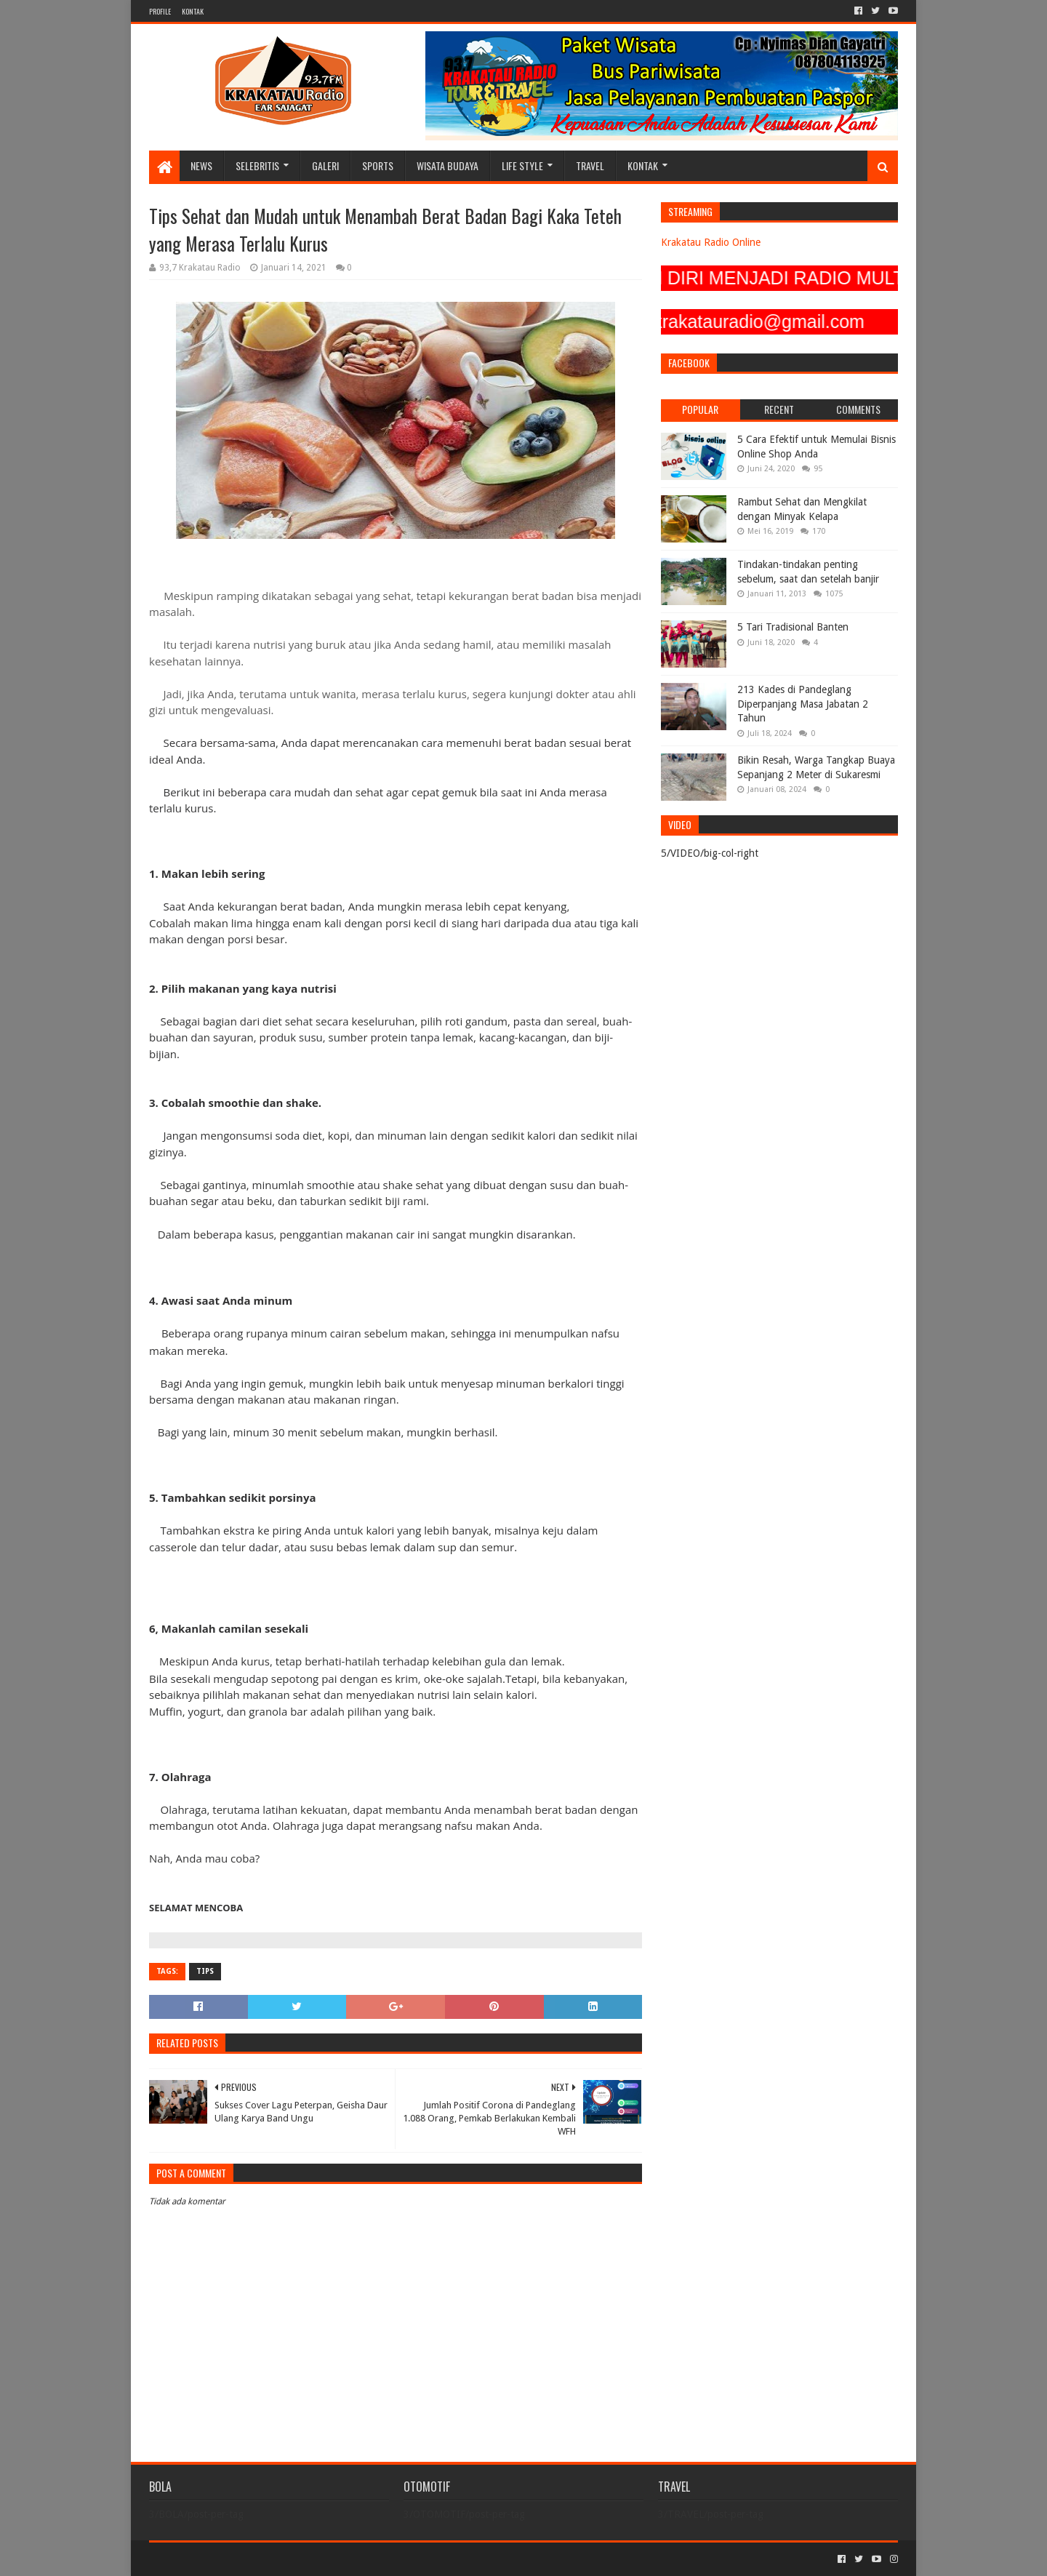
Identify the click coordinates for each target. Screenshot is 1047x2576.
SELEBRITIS (257, 165)
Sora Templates (229, 2558)
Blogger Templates (313, 2558)
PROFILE (160, 11)
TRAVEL (590, 165)
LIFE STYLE (522, 165)
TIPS (205, 1971)
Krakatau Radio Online (711, 242)
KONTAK (193, 11)
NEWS (201, 165)
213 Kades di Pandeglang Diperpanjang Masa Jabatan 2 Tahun (802, 704)
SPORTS (377, 165)
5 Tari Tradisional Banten (793, 627)
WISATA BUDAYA (447, 165)
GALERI (325, 165)
